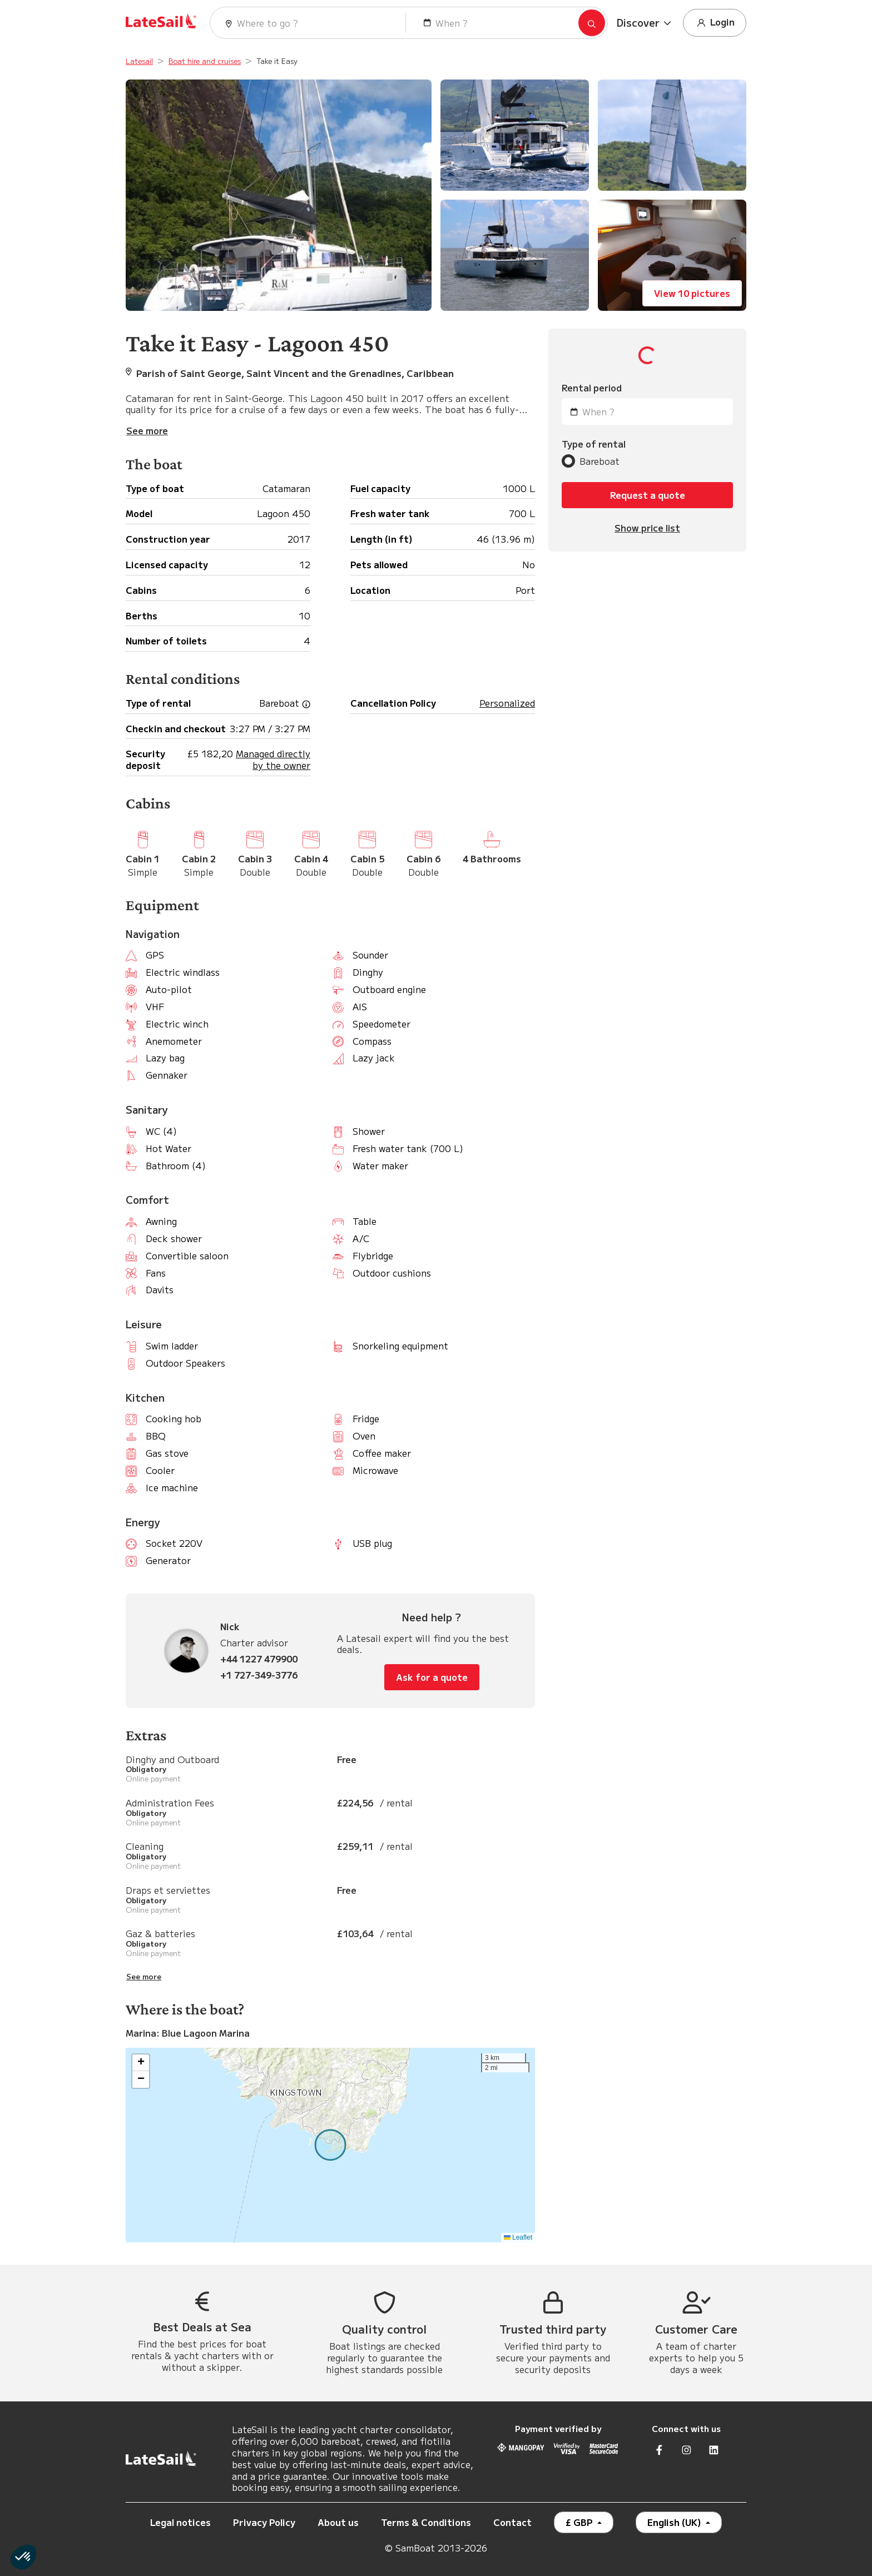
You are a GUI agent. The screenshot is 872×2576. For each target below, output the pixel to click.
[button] (645, 22)
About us (338, 2522)
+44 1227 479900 (259, 1659)
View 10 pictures (692, 293)
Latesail (139, 61)
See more (143, 1977)
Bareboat (599, 461)
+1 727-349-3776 (259, 1675)
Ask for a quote (432, 1677)
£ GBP (580, 2522)
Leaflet (518, 2237)
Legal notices (180, 2522)
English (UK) (675, 2522)
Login (715, 22)
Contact (512, 2522)
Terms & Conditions (426, 2522)
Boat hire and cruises (205, 61)
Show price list (647, 528)
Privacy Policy (264, 2522)
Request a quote (647, 495)
